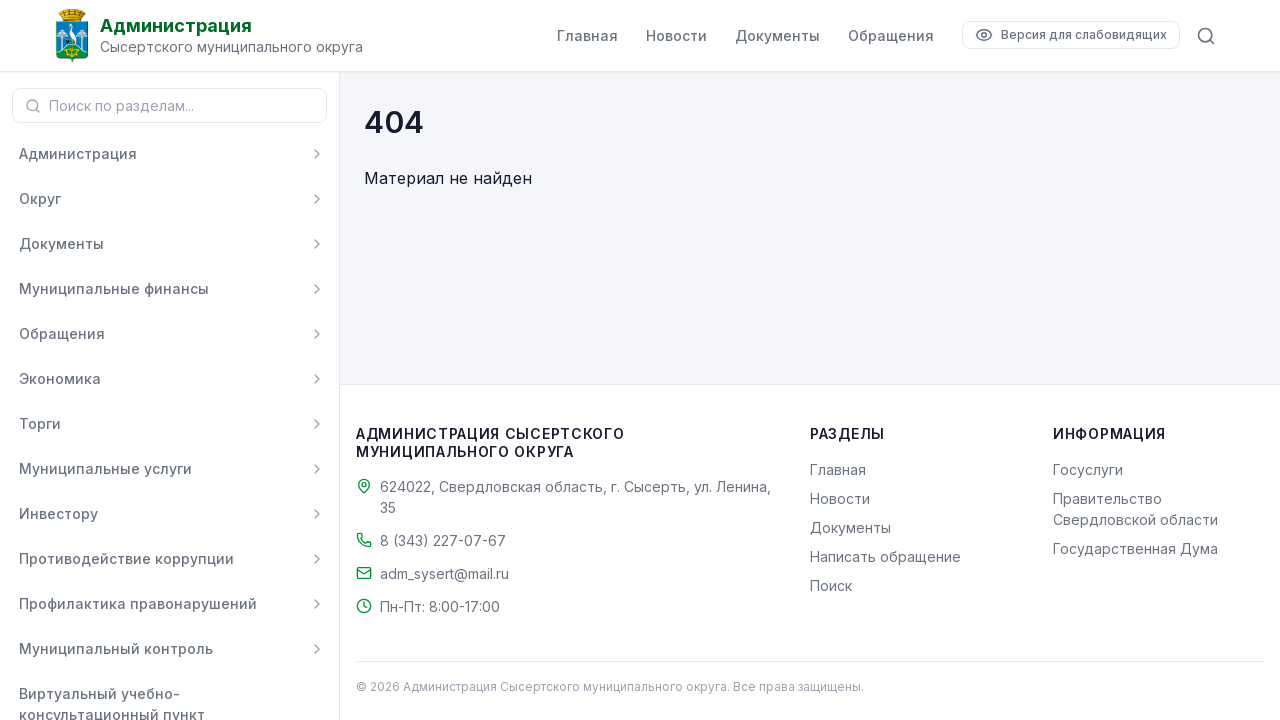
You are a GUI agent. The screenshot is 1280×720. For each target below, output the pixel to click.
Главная (587, 35)
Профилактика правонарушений (138, 603)
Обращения (891, 35)
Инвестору (58, 513)
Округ (40, 198)
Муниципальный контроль (116, 648)
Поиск (831, 585)
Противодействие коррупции (126, 558)
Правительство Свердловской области (1135, 509)
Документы (777, 35)
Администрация (78, 153)
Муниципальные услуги (105, 468)
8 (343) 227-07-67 (443, 540)
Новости (676, 35)
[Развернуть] (317, 154)
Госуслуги (1088, 469)
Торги (40, 423)
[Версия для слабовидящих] (1071, 35)
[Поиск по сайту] (1206, 36)
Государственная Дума (1135, 548)
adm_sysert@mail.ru (444, 573)
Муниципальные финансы (114, 288)
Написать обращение (885, 556)
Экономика (60, 378)
